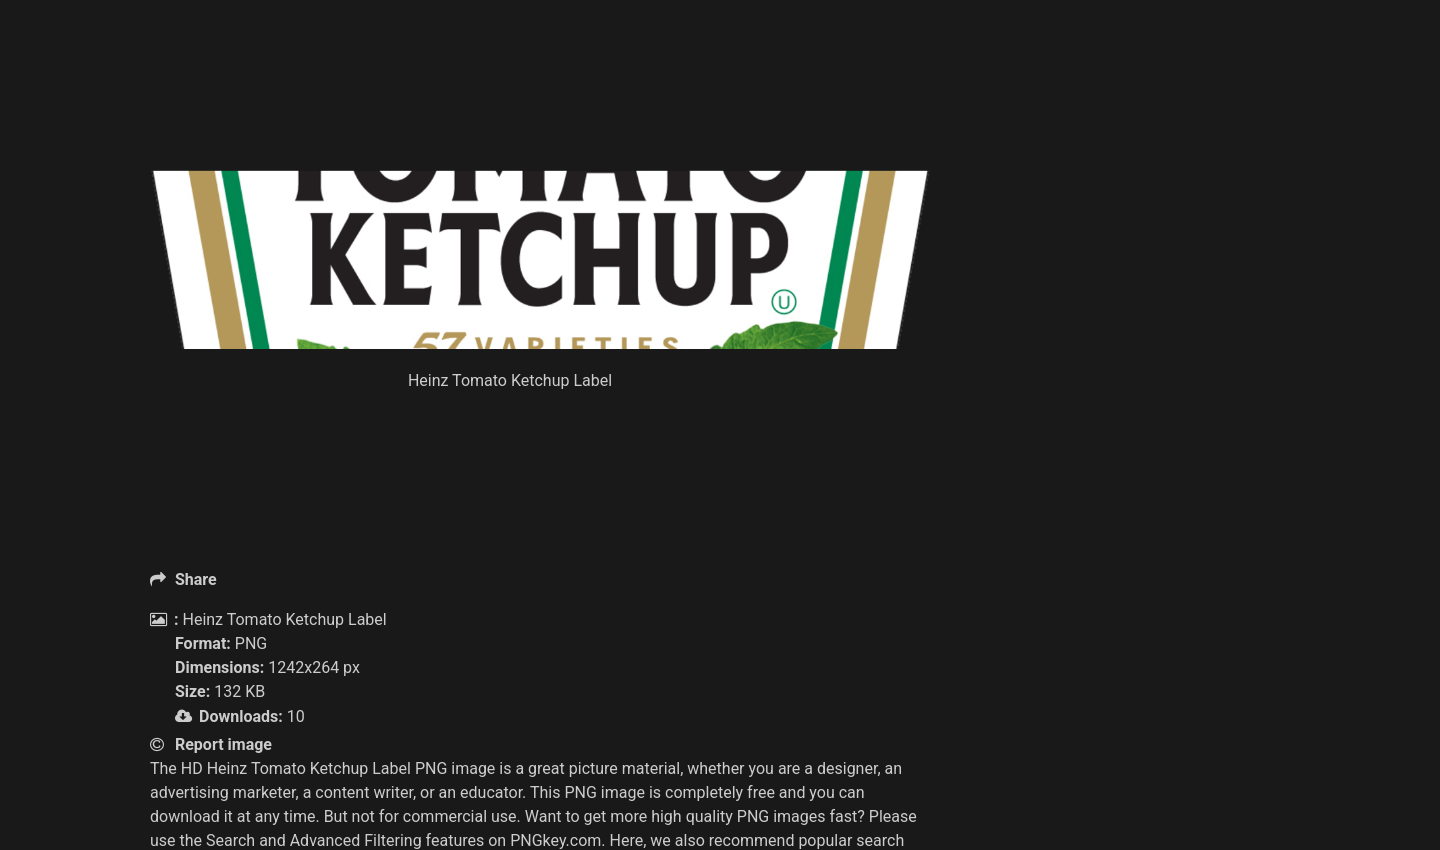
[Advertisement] (540, 120)
